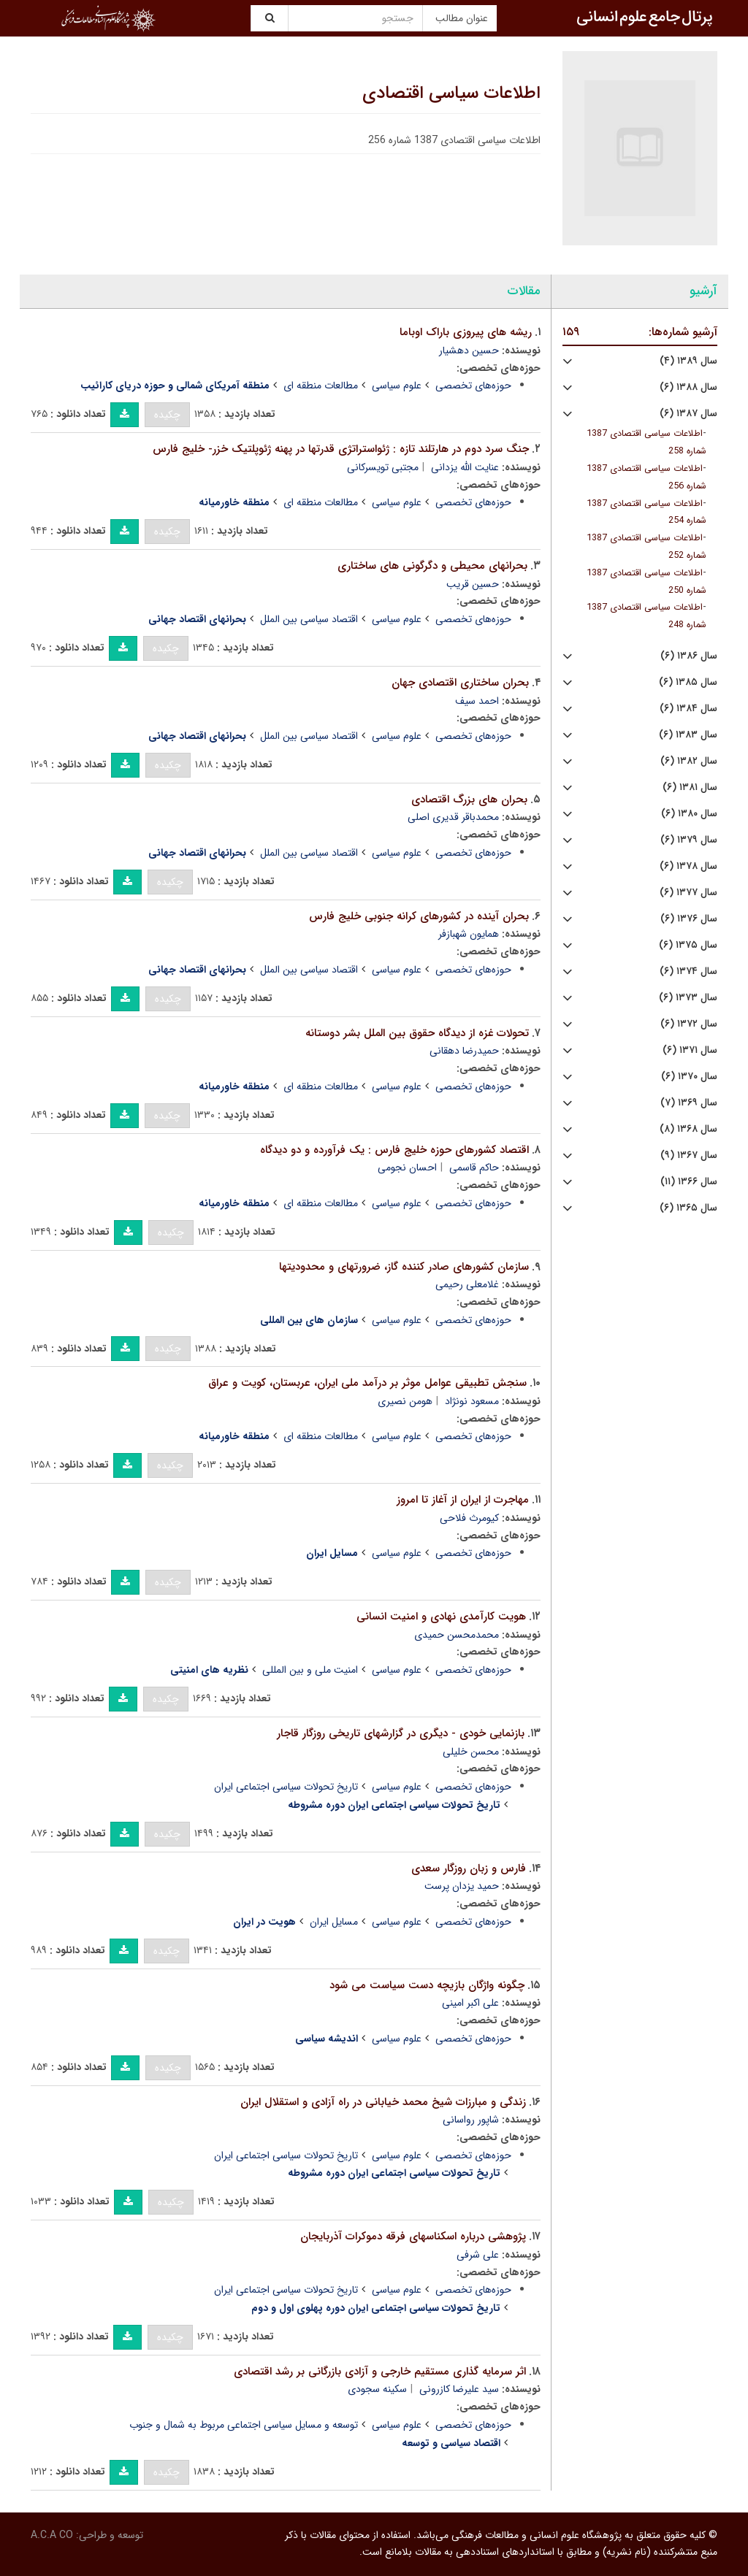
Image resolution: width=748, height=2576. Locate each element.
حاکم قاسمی (474, 1167)
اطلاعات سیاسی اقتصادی (451, 93)
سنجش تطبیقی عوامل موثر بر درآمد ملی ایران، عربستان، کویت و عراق (367, 1383)
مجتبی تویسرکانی (383, 467)
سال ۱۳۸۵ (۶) (688, 682)
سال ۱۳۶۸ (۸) (688, 1129)
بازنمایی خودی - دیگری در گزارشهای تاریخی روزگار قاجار (400, 1733)
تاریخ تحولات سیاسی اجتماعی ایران (286, 1787)
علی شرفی (478, 2255)
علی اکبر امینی (470, 2003)
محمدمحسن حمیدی (456, 1635)
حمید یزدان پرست (461, 1886)
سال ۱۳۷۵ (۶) (688, 945)
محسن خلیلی (471, 1752)
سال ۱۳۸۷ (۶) (688, 413)
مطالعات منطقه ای (320, 385)
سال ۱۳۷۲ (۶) (688, 1024)
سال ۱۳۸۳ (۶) (688, 735)
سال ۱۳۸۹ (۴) (688, 361)
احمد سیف (477, 701)
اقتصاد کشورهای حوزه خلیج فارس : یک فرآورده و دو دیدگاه (394, 1150)
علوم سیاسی (396, 385)
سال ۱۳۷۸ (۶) (688, 866)
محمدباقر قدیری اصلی (453, 817)
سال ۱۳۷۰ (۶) (689, 1076)
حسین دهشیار (469, 350)
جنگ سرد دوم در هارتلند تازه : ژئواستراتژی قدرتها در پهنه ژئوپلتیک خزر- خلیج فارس (341, 449)
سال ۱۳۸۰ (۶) (689, 813)
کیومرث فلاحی (469, 1518)
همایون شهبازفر (468, 934)
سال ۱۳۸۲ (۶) (688, 761)
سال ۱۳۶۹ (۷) (688, 1103)
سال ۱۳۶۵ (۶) (688, 1208)
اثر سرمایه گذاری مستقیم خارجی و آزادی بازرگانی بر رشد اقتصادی (380, 2371)
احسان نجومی (407, 1167)
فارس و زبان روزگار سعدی (468, 1868)
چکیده (167, 415)
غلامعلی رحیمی (467, 1284)
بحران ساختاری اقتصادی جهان (460, 682)
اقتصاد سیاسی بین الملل (309, 619)
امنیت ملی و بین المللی (310, 1670)
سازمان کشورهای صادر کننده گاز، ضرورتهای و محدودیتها (404, 1267)
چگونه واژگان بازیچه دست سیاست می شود (426, 1985)
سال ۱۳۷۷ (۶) (688, 892)
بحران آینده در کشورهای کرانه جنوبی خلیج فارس (419, 916)
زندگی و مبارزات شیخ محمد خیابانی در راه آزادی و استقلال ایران (383, 2102)
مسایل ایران (334, 1922)
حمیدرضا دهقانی (464, 1051)
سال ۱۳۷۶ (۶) (688, 919)
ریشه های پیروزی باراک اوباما (466, 332)
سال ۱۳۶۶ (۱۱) (688, 1181)
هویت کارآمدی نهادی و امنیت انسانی (441, 1616)
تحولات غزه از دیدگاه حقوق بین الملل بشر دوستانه (417, 1033)
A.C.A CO (52, 2535)
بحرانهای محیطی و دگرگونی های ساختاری (432, 566)
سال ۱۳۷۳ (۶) (688, 997)
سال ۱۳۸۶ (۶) (688, 656)
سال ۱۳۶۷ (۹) (688, 1155)
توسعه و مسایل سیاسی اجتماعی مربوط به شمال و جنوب (243, 2425)
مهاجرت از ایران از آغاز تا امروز (463, 1500)
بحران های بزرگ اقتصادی (469, 799)
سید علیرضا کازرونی (459, 2389)
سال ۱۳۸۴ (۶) (688, 708)
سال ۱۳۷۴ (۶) (688, 971)
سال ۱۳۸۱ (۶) (690, 787)
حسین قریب (472, 584)
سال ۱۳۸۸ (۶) (688, 387)
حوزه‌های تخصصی (473, 385)
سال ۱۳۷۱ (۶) (690, 1050)
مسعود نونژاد (472, 1401)
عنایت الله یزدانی (465, 467)
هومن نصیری (405, 1401)
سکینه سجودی (377, 2389)
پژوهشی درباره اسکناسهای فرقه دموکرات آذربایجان (413, 2236)
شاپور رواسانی (471, 2120)
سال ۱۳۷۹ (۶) (688, 840)
